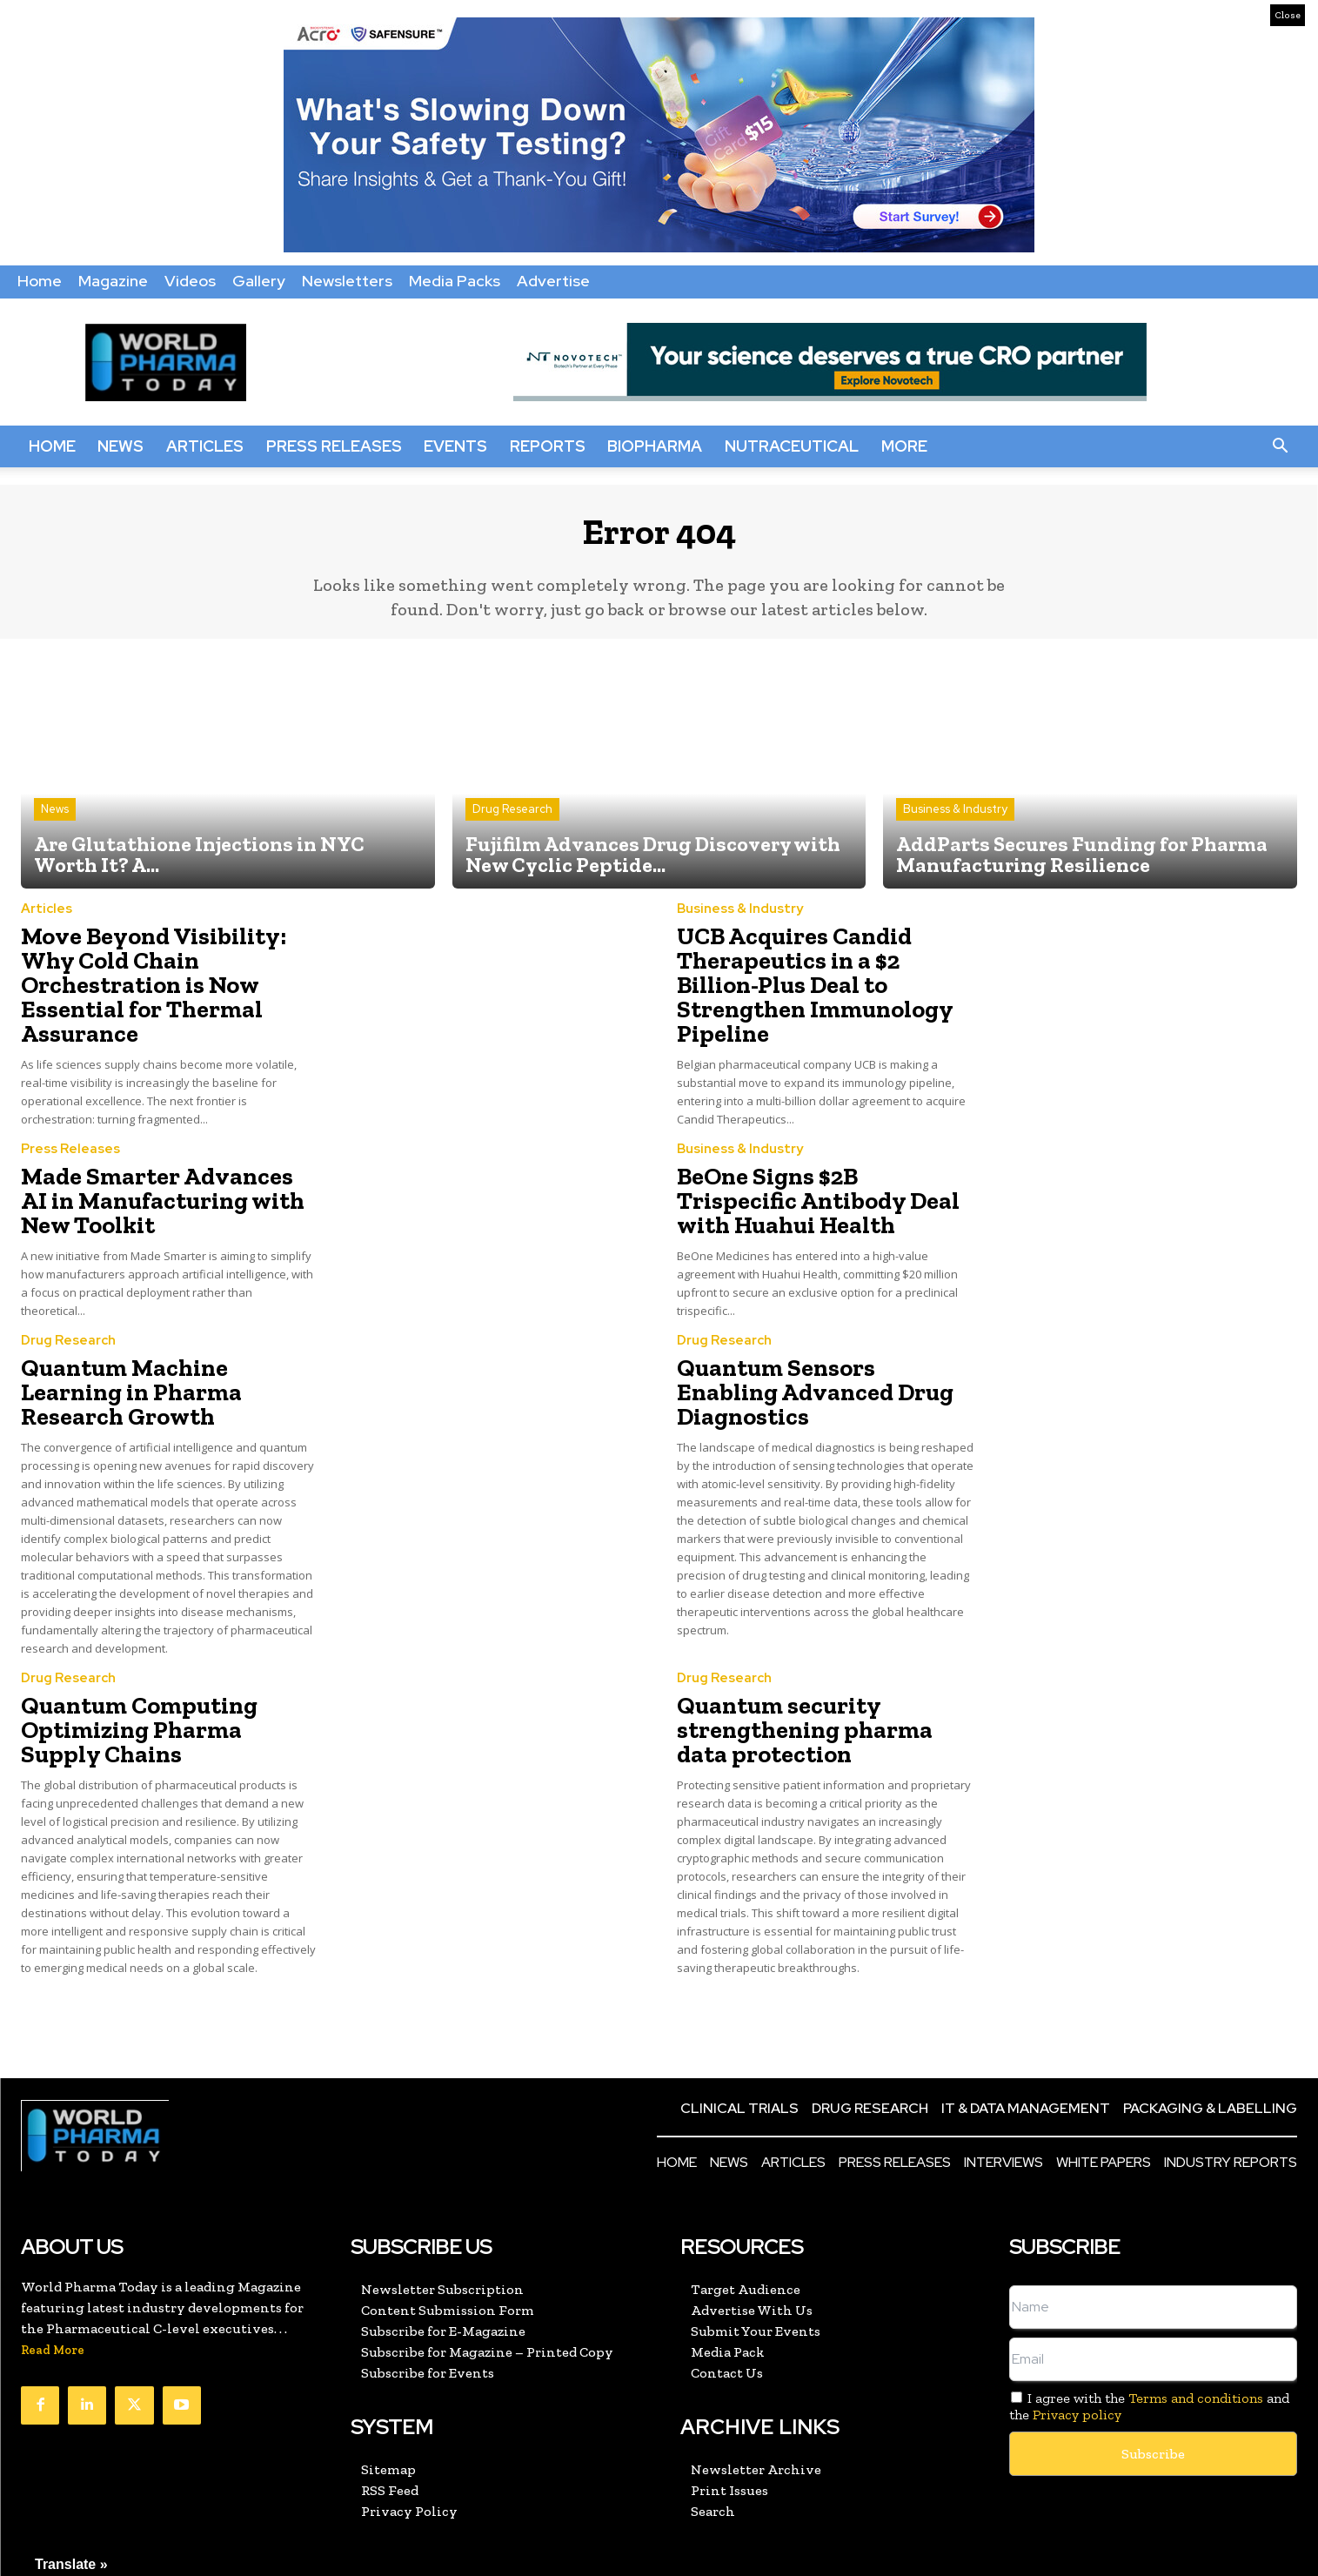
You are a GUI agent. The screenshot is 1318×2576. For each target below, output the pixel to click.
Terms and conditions (1195, 2331)
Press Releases (334, 446)
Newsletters (347, 281)
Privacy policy (1077, 2347)
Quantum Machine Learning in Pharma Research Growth (158, 1351)
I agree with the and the (1149, 2339)
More (904, 446)
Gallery (258, 281)
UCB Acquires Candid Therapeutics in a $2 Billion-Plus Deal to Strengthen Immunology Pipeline (812, 979)
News (120, 446)
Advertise (553, 281)
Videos (190, 281)
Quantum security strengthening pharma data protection (813, 1667)
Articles (205, 446)
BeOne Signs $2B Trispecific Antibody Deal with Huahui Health (810, 1170)
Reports (547, 446)
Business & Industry (955, 822)
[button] (1280, 446)
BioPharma (654, 446)
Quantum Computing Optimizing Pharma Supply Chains (154, 1667)
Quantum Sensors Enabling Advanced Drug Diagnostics (812, 1351)
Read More (52, 2283)
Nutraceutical (792, 446)
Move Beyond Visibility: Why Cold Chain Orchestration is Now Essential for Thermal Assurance (161, 979)
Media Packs (454, 281)
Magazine (113, 281)
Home (39, 281)
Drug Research (512, 822)
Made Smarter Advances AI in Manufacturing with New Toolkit (162, 1170)
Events (455, 446)
